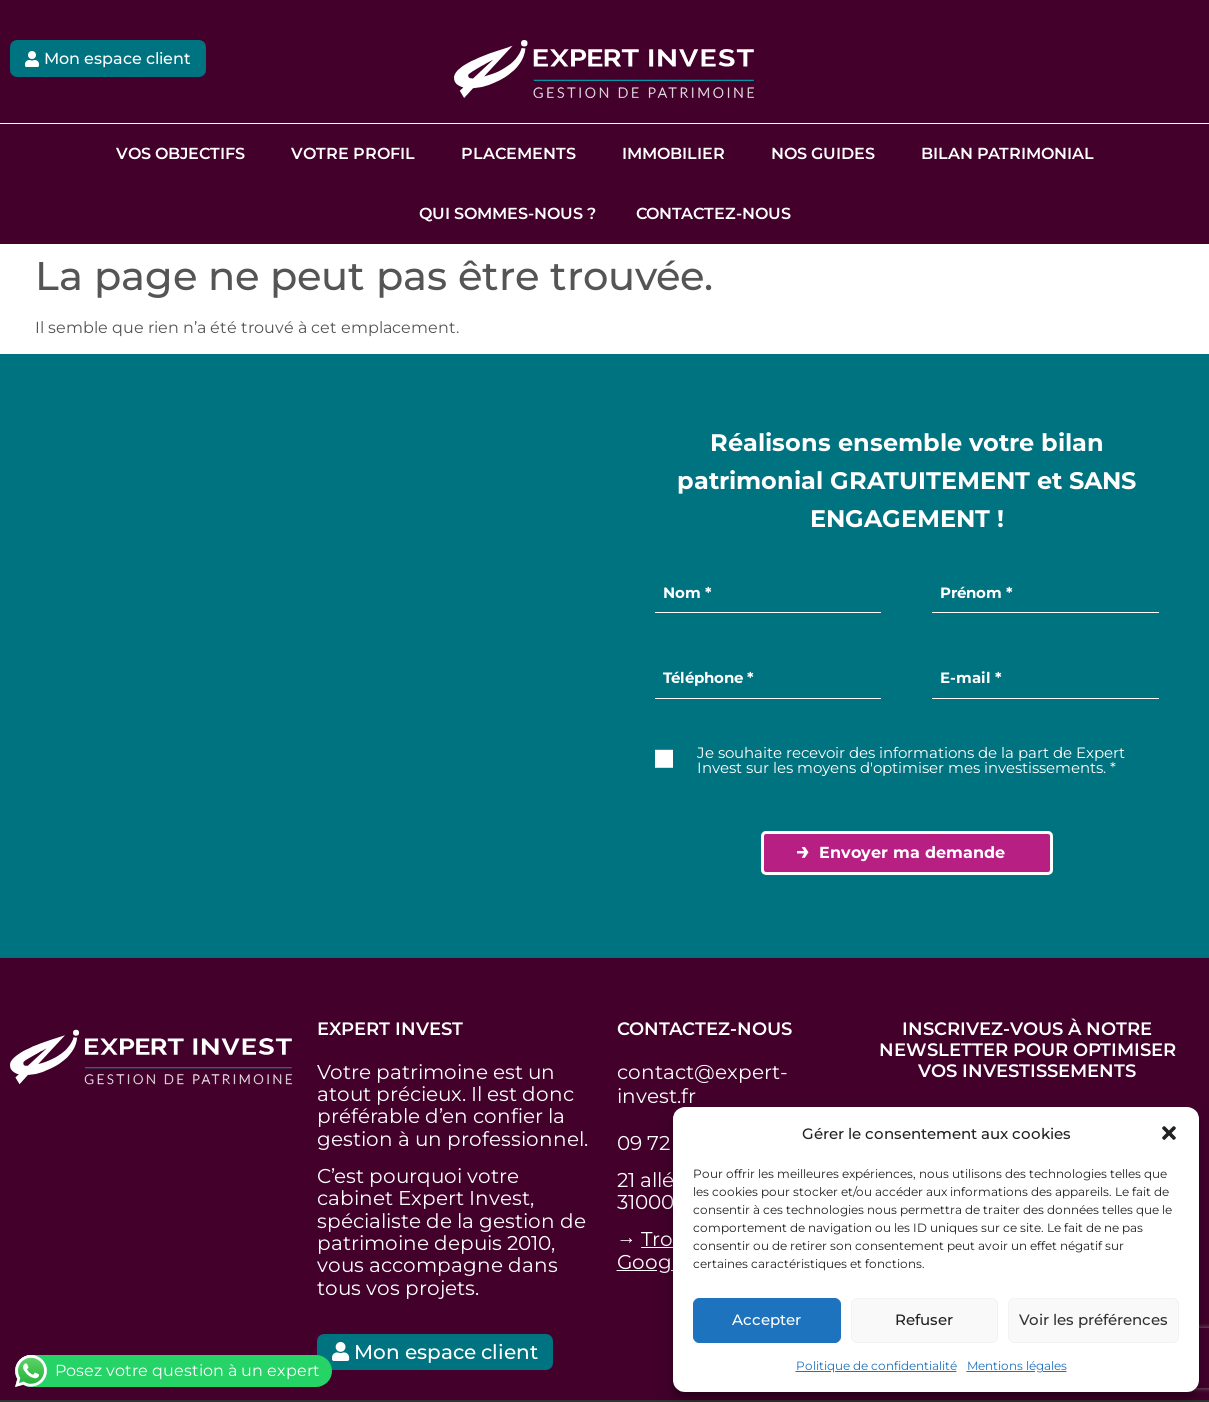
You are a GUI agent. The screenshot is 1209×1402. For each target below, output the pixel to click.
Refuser (924, 1319)
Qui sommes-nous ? (507, 213)
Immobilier (673, 153)
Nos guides (823, 153)
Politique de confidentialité (876, 1365)
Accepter (766, 1319)
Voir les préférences (1093, 1319)
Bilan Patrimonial (1007, 153)
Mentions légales (1017, 1365)
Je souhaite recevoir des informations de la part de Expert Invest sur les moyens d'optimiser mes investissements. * (911, 760)
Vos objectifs (180, 153)
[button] (1169, 1133)
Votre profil (353, 153)
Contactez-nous (713, 213)
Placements (518, 153)
